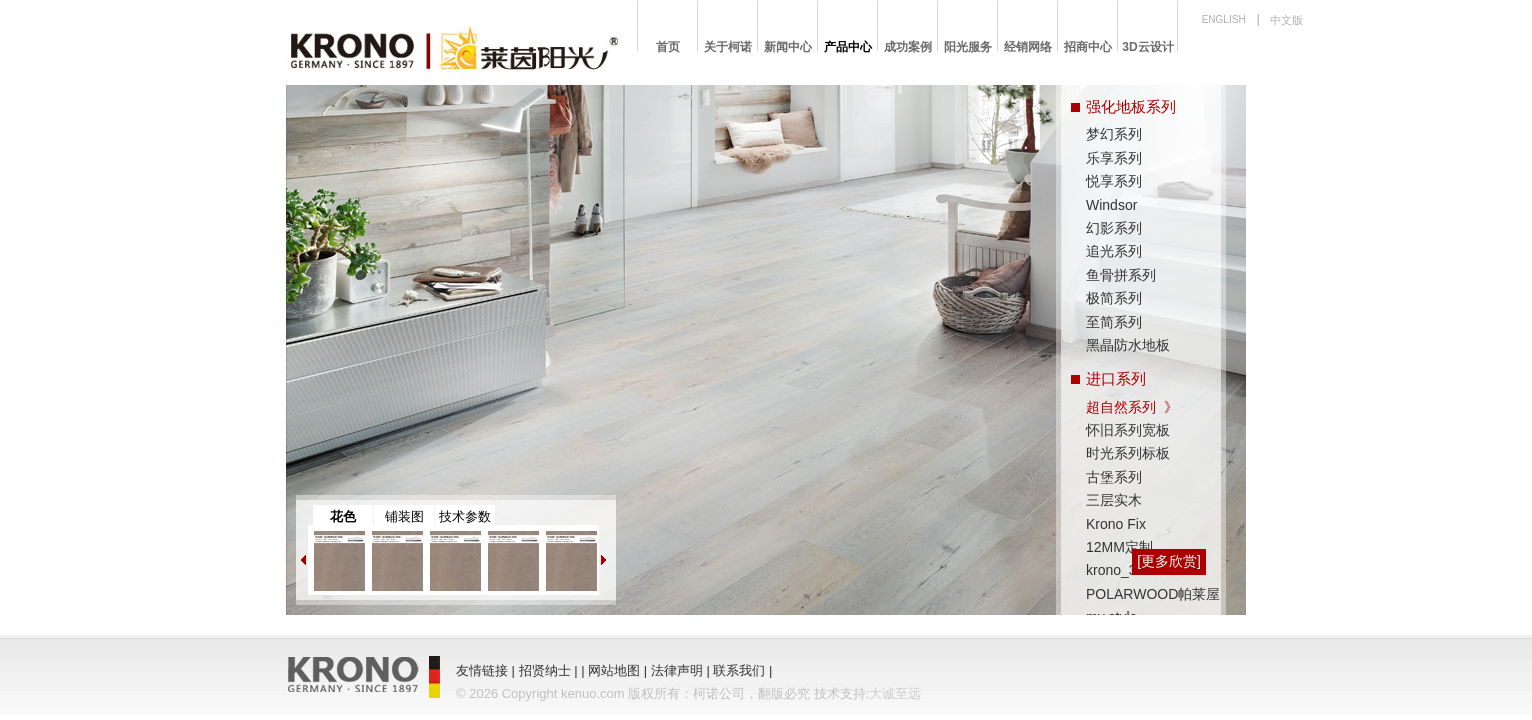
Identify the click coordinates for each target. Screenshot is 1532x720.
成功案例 (908, 47)
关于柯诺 (728, 47)
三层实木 (1114, 500)
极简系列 (1114, 298)
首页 (668, 47)
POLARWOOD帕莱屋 (1153, 594)
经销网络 (1028, 47)
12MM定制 (1119, 547)
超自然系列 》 (1132, 407)
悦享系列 (1114, 181)
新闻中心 (788, 47)
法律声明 (677, 670)
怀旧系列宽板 (1128, 430)
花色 (343, 516)
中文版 (1286, 20)
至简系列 (1114, 322)
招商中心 (1088, 47)
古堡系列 (1114, 477)
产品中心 (848, 47)
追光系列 (1114, 251)
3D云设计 (1147, 47)
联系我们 (739, 670)
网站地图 (614, 670)
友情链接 (482, 670)
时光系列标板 (1128, 453)
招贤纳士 (545, 670)
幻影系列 (1114, 228)
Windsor (1111, 205)
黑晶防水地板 (1128, 345)
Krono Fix (1116, 524)
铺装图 (404, 516)
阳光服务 (968, 47)
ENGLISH (1224, 19)
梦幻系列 (1114, 134)
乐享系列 (1114, 158)
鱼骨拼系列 (1121, 275)
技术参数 (465, 516)
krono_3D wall (1130, 570)
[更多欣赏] (1169, 561)
